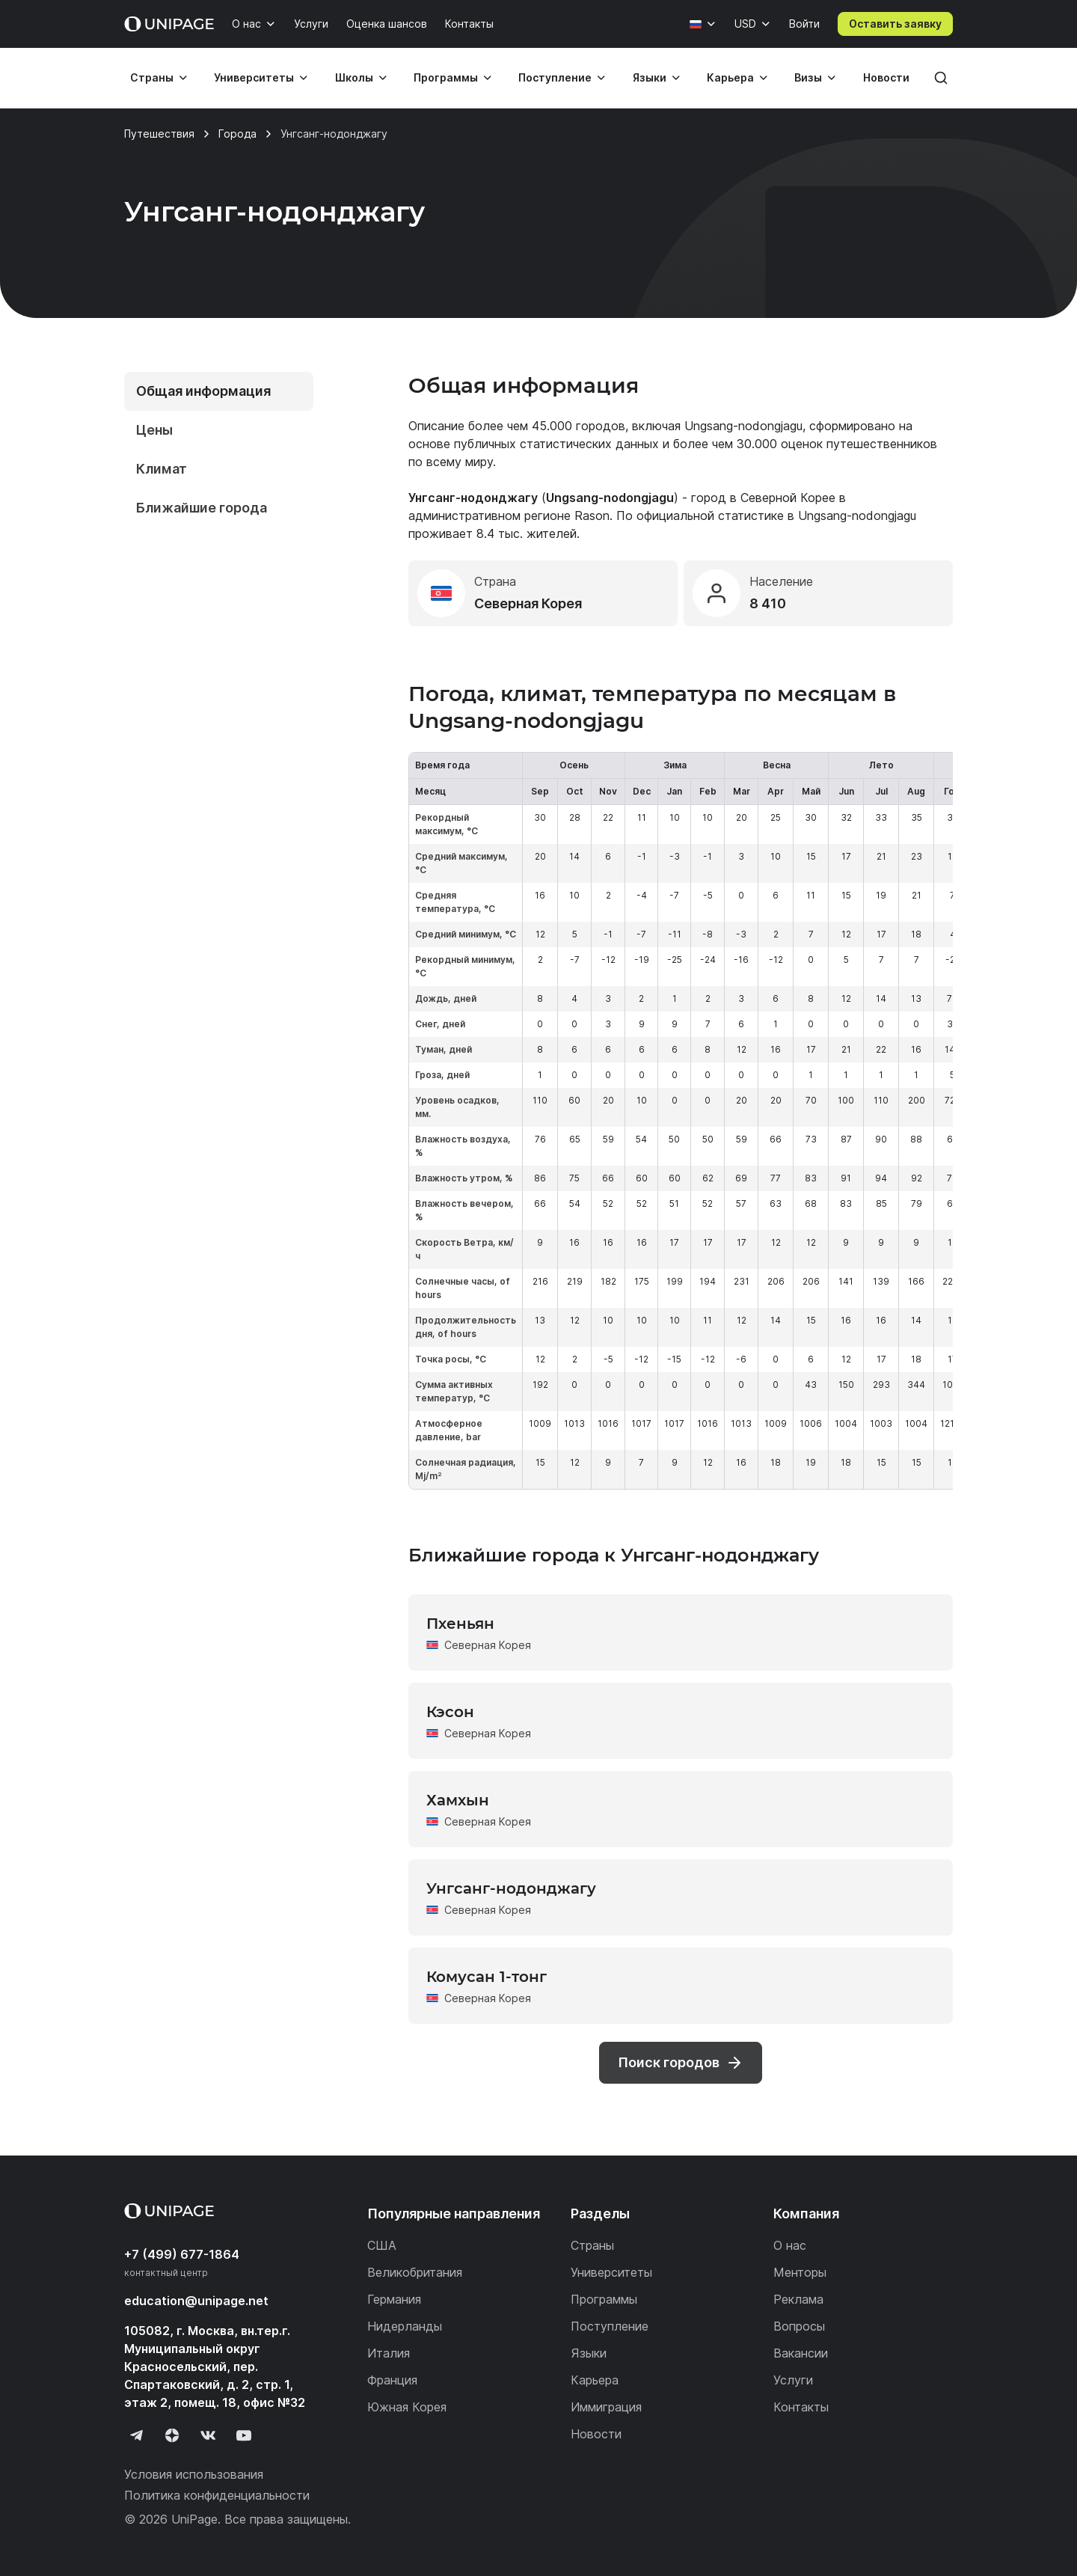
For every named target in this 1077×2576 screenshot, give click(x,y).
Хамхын (457, 1800)
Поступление (555, 77)
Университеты (254, 77)
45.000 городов (578, 425)
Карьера (730, 77)
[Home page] (169, 23)
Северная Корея (487, 1645)
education (196, 2300)
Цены (154, 430)
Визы (808, 77)
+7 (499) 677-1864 (181, 2254)
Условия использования (193, 2474)
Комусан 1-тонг (486, 1977)
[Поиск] (941, 78)
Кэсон (450, 1712)
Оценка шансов (386, 23)
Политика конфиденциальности (217, 2495)
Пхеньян (460, 1624)
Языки (649, 77)
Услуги (311, 23)
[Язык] (703, 24)
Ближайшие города (201, 507)
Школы (354, 77)
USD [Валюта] (745, 23)
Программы (446, 77)
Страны (152, 77)
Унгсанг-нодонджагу (511, 1888)
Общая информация (203, 391)
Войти (804, 23)
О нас (246, 23)
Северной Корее (787, 497)
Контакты (469, 23)
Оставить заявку (895, 23)
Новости (886, 77)
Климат (161, 469)
